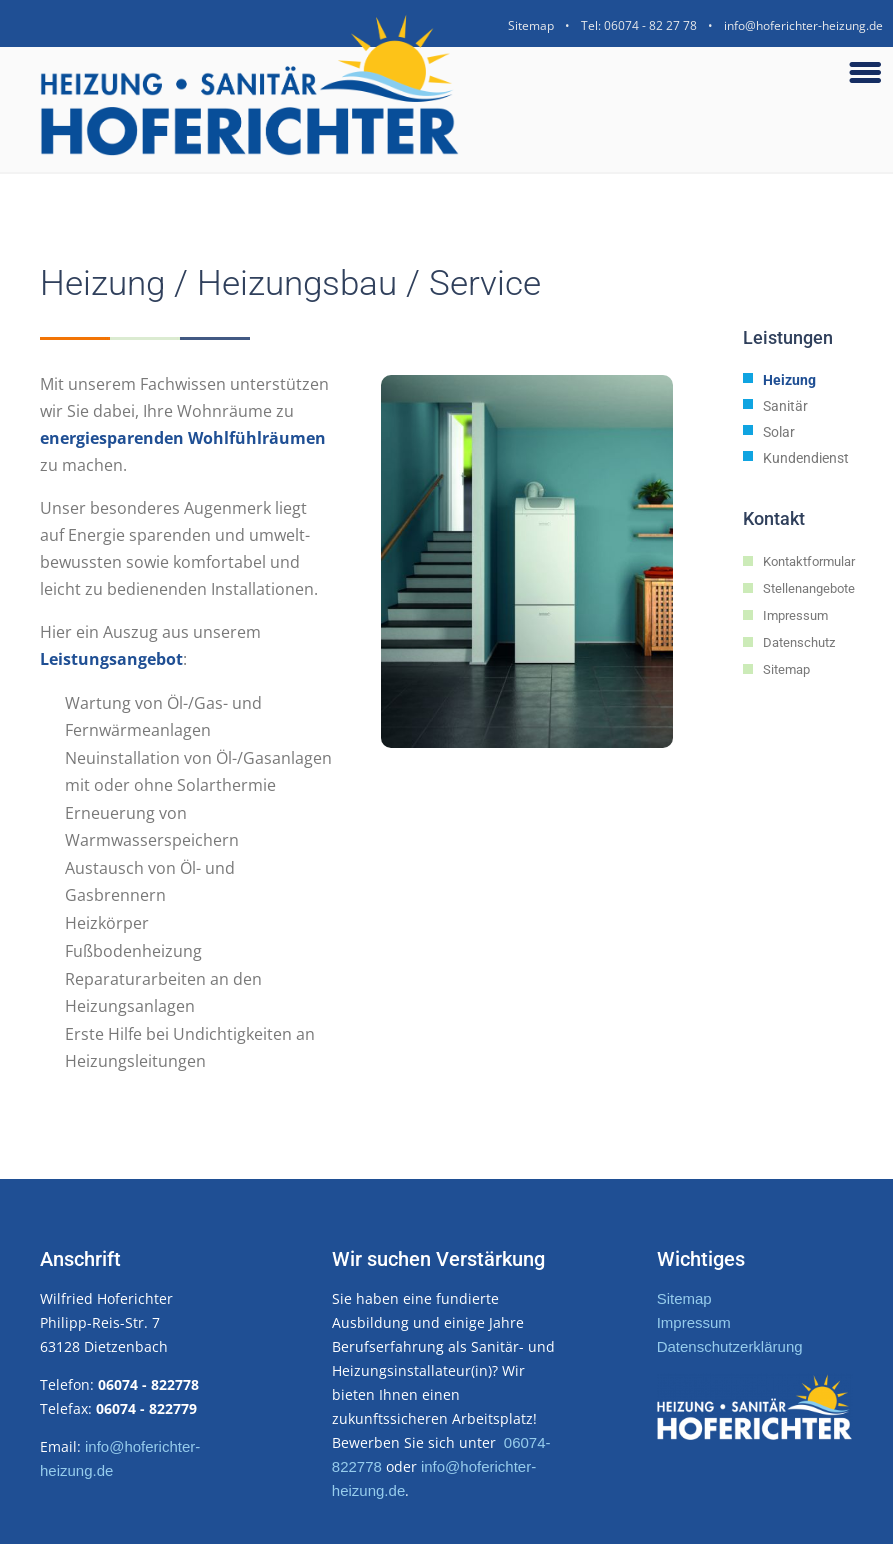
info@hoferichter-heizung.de (803, 25)
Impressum (694, 1322)
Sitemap (531, 25)
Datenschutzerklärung (730, 1346)
